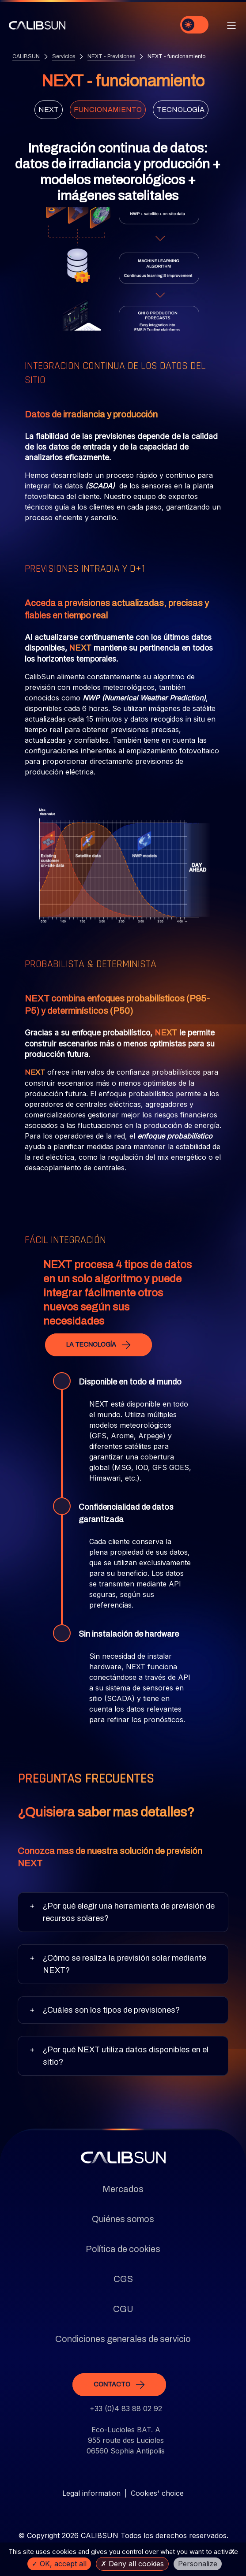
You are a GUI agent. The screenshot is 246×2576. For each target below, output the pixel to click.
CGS (123, 2279)
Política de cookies (123, 2249)
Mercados (123, 2189)
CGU (123, 2309)
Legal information (91, 2493)
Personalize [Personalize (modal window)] (197, 2563)
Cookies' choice (157, 2493)
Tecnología (180, 109)
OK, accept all (59, 2563)
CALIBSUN (26, 56)
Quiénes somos (123, 2219)
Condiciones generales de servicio (123, 2339)
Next (48, 109)
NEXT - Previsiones (111, 56)
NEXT (79, 648)
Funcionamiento (108, 109)
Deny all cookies (132, 2563)
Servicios (63, 56)
